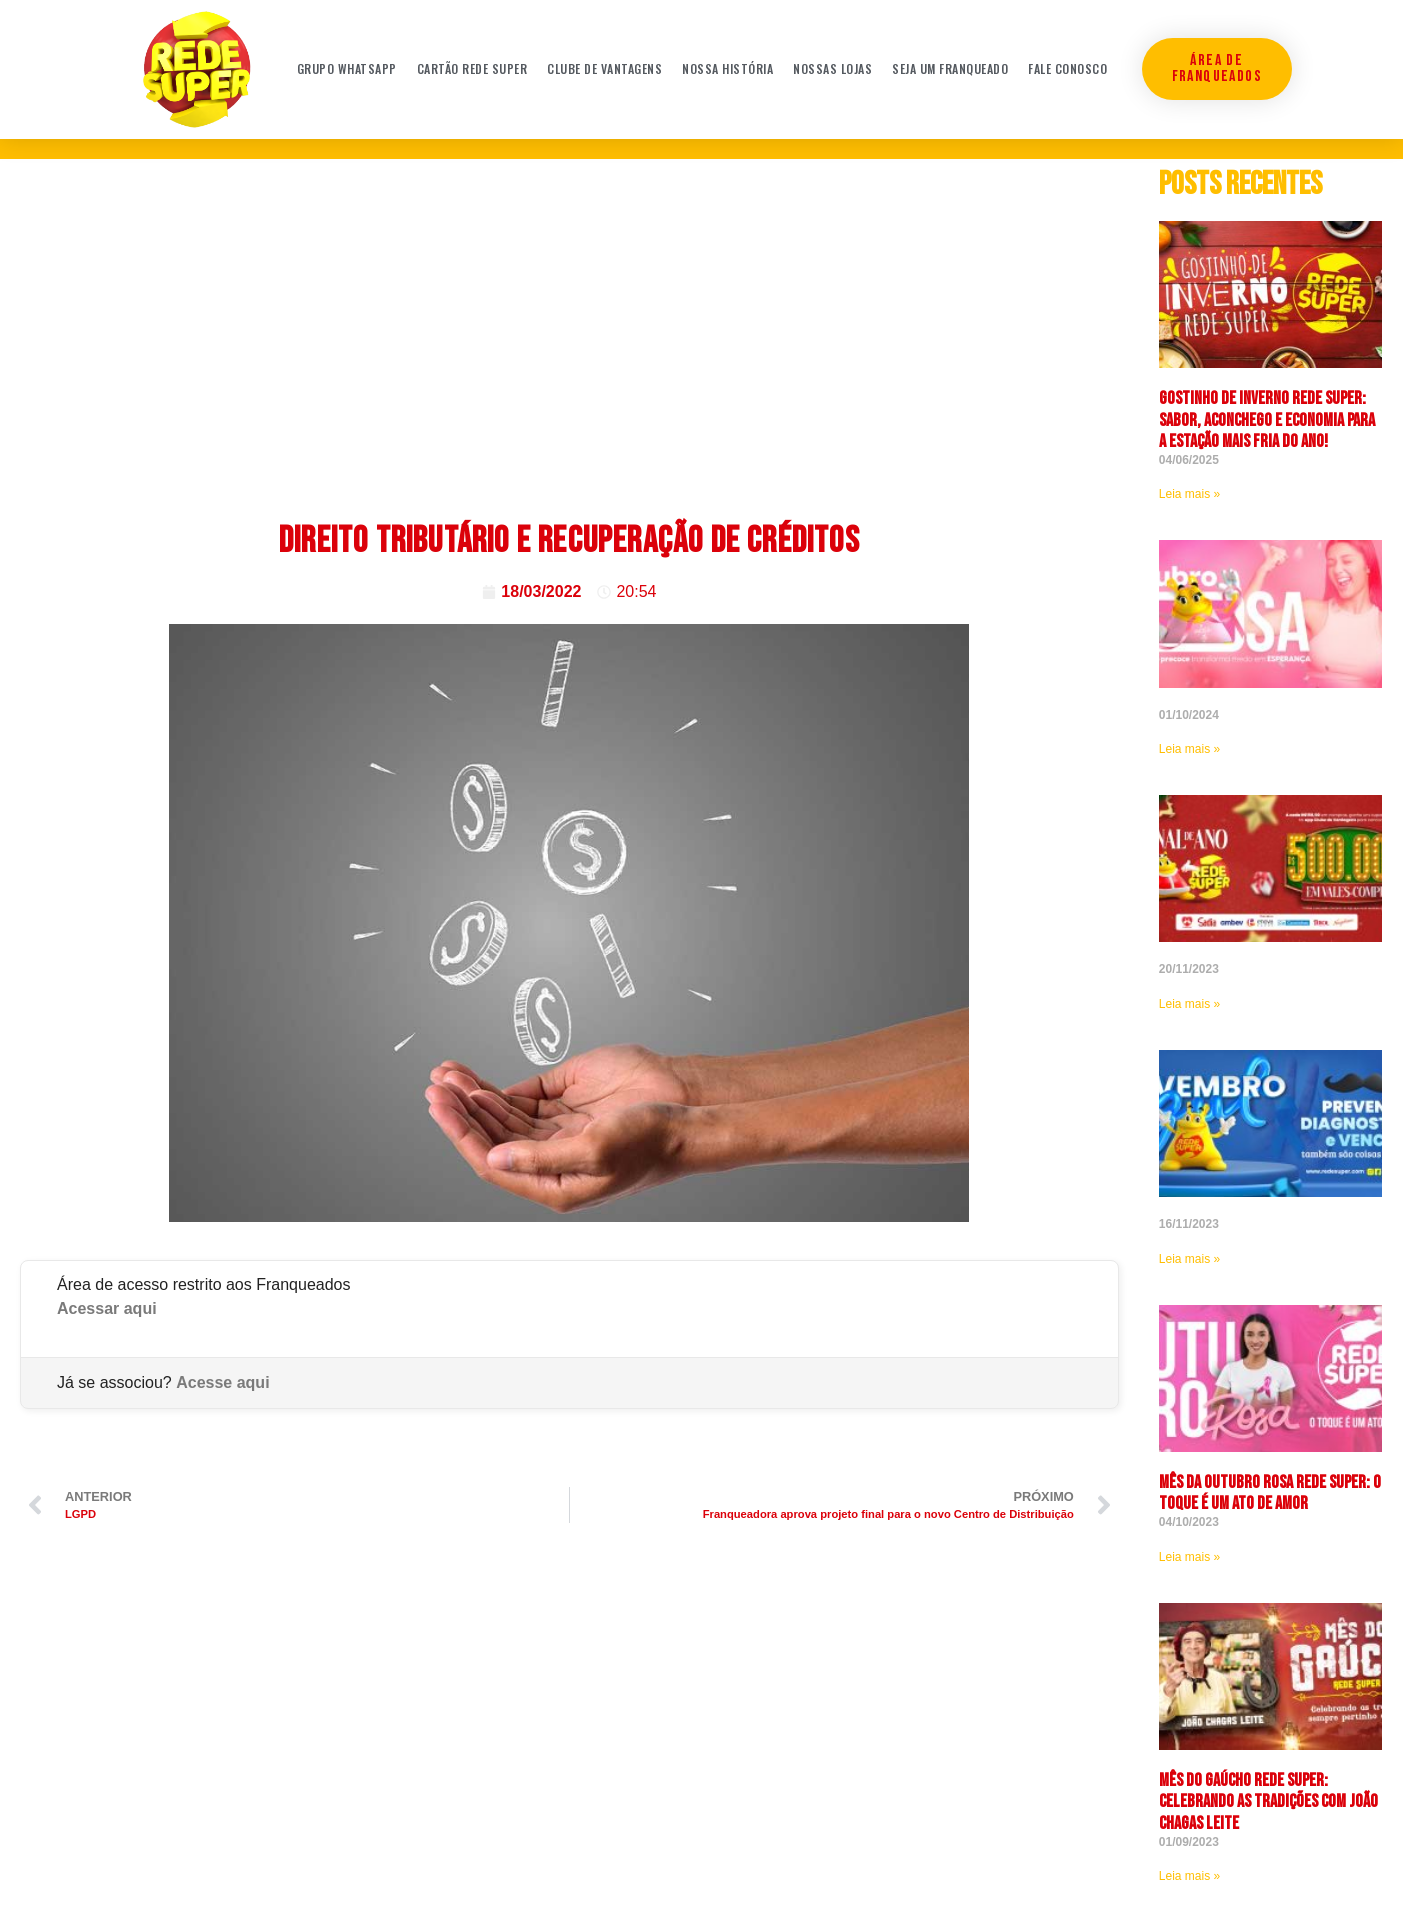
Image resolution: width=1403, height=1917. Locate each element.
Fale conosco (1067, 68)
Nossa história (727, 68)
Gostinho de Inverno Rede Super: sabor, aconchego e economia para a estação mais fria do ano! (1267, 420)
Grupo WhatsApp (347, 68)
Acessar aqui (107, 1308)
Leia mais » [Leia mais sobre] (1189, 749)
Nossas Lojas (832, 68)
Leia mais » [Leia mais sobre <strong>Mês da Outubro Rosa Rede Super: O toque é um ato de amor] (1189, 1557)
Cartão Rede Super (472, 68)
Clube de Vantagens (604, 68)
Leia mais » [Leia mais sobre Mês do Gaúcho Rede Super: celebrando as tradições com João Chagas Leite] (1189, 1876)
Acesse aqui (222, 1382)
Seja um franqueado (950, 68)
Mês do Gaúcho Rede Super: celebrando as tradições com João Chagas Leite (1268, 1802)
